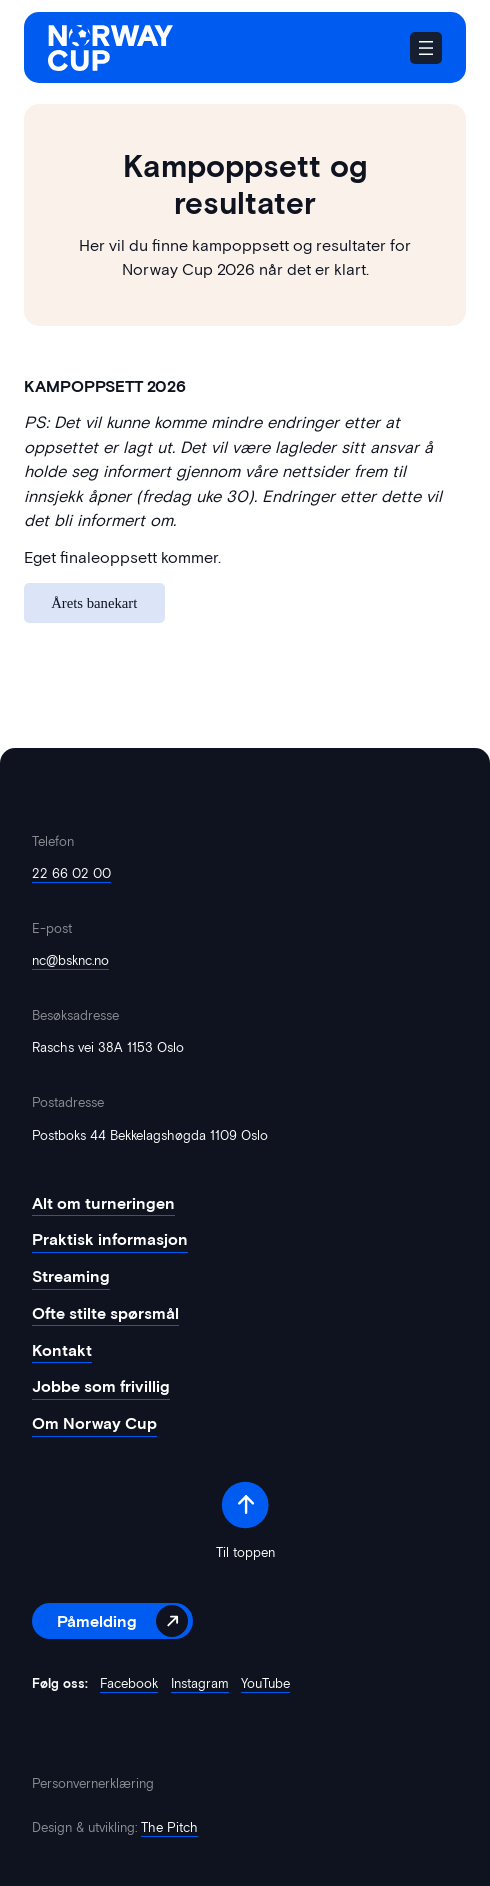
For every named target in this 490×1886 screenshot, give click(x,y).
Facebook (129, 1683)
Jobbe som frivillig (101, 1386)
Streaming (71, 1276)
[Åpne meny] (426, 48)
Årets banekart (94, 603)
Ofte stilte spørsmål (105, 1313)
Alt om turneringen (103, 1203)
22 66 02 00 (71, 873)
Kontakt (62, 1350)
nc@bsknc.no (70, 960)
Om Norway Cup (94, 1423)
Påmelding (97, 1621)
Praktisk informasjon (110, 1239)
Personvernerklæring (93, 1783)
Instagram (200, 1683)
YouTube (265, 1683)
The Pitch (169, 1827)
